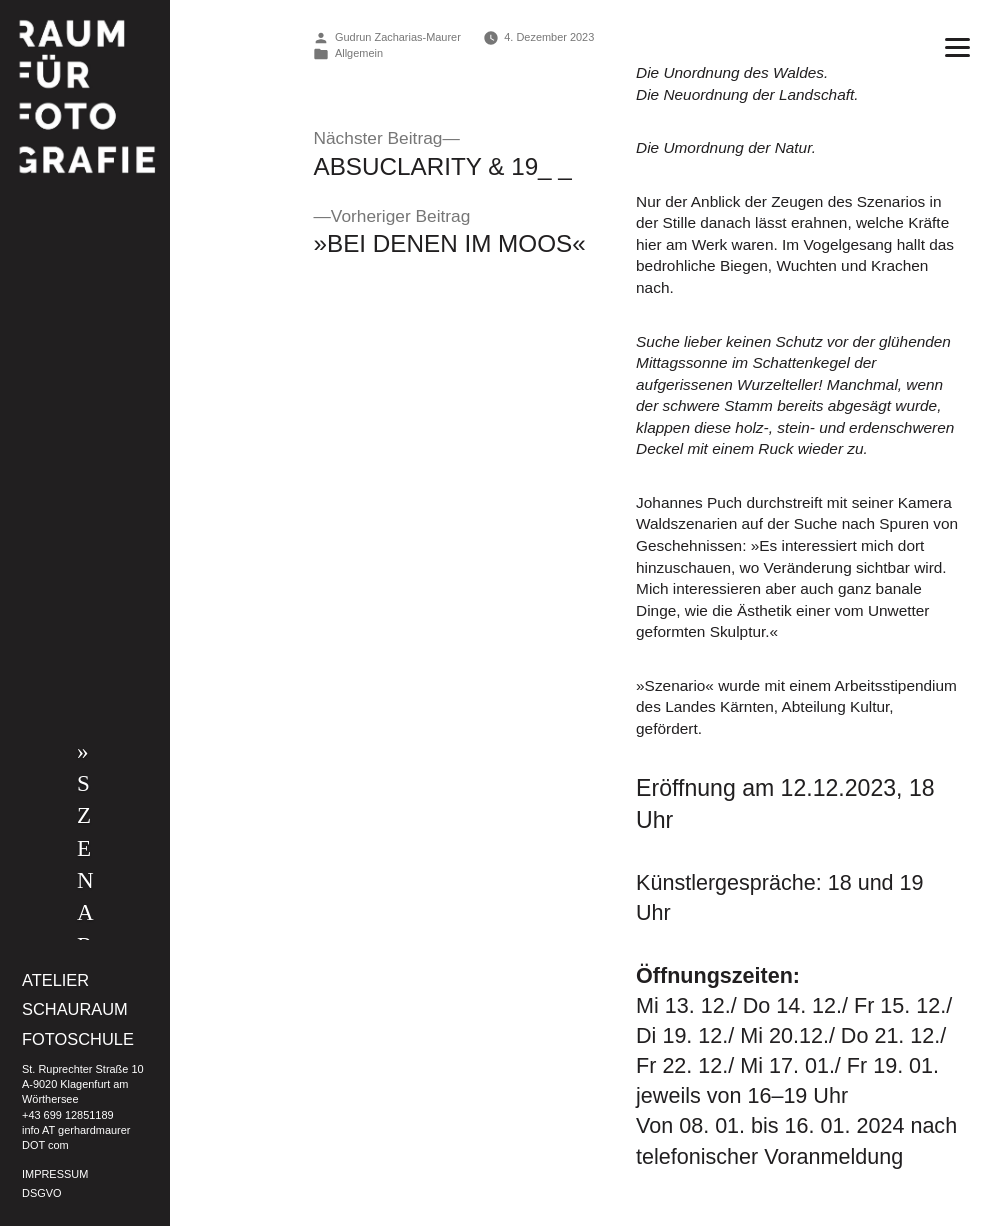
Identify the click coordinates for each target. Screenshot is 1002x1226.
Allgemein (359, 53)
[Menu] (957, 46)
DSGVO (42, 1193)
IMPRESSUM (55, 1174)
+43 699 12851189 (68, 1115)
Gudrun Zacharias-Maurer (398, 37)
